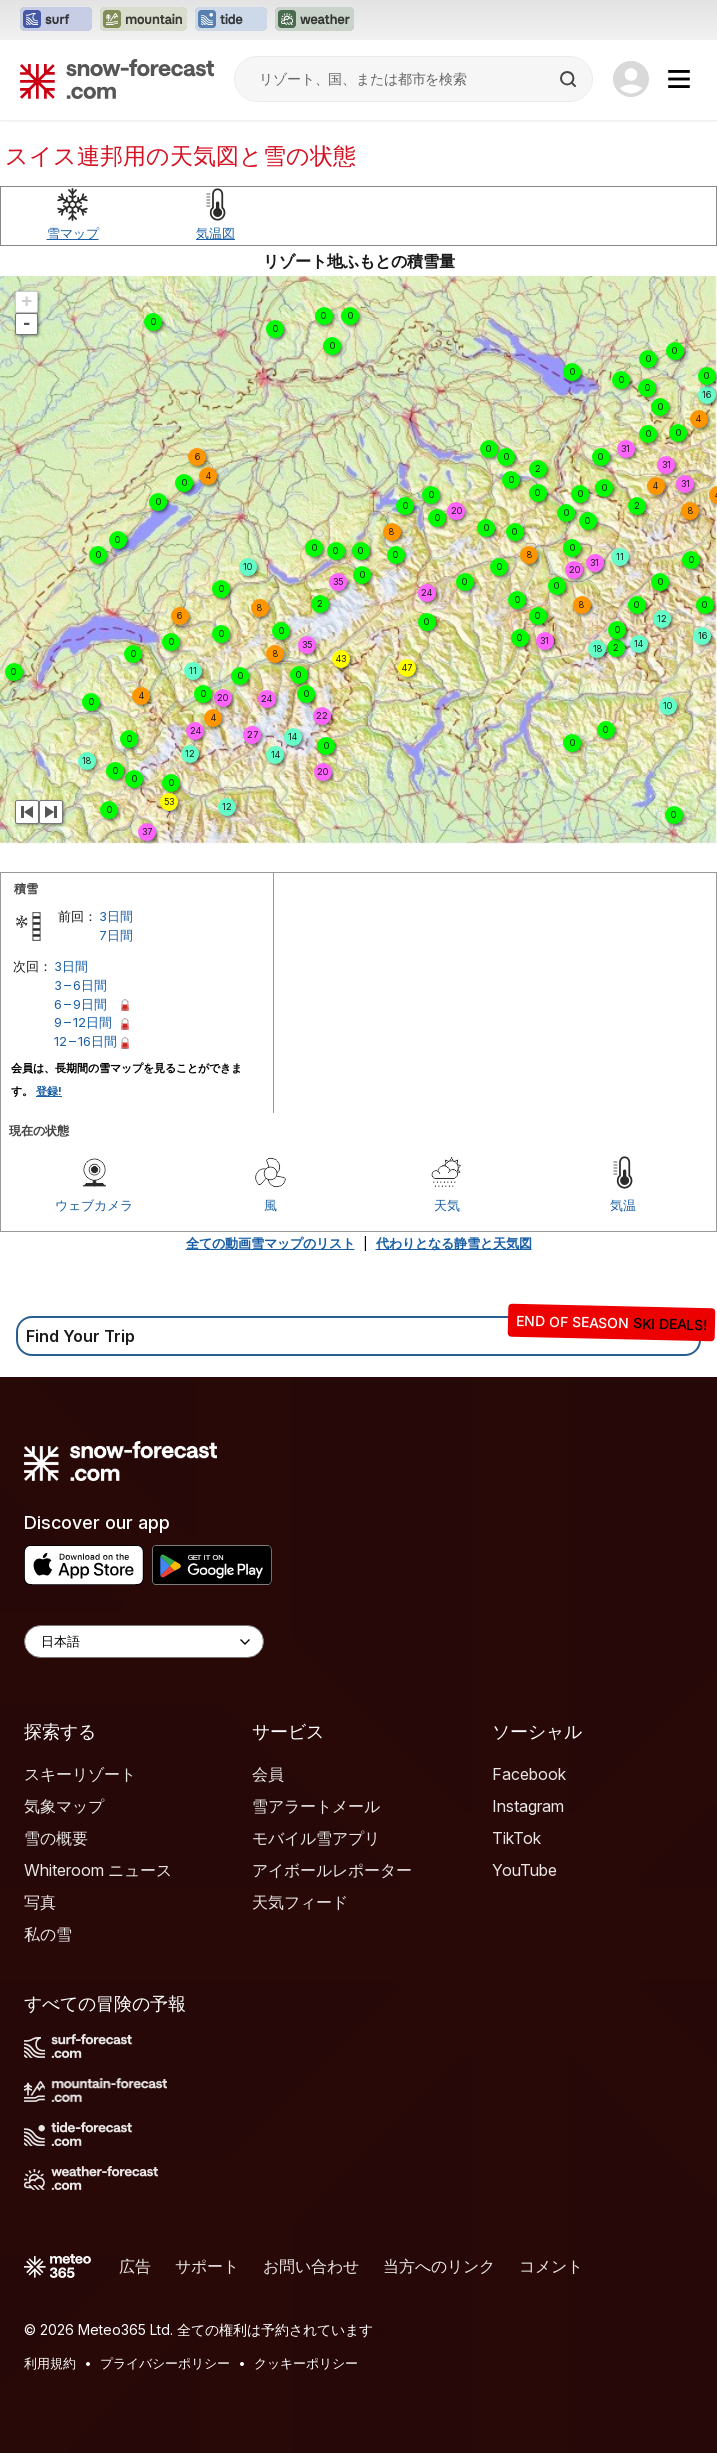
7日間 (116, 935)
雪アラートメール (316, 1806)
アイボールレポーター (332, 1870)
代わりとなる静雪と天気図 (454, 1243)
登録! (49, 1091)
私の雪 (48, 1934)
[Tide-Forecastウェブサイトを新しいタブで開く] (231, 20)
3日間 (116, 916)
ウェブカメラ (94, 1205)
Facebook (529, 1774)
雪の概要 (56, 1838)
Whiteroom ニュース (98, 1870)
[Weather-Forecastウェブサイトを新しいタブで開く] (314, 20)
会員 (268, 1774)
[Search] (570, 79)
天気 (447, 1205)
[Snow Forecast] (117, 79)
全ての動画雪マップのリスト (270, 1243)
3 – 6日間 (80, 985)
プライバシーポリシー (165, 2363)
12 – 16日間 (85, 1041)
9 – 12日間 (83, 1022)
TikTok (516, 1838)
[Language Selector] (144, 1641)
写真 (40, 1902)
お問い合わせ (311, 2266)
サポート (207, 2266)
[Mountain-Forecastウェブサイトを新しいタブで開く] (143, 20)
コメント (551, 2266)
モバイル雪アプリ (316, 1838)
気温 (623, 1205)
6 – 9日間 (80, 1004)
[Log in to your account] (631, 79)
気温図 (215, 233)
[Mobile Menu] (679, 79)
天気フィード (300, 1902)
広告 (135, 2266)
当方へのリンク (439, 2266)
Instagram (528, 1806)
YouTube (524, 1870)
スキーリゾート (80, 1774)
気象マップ (64, 1806)
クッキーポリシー (306, 2363)
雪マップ (73, 233)
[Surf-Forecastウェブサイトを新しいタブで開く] (56, 20)
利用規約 (50, 2363)
